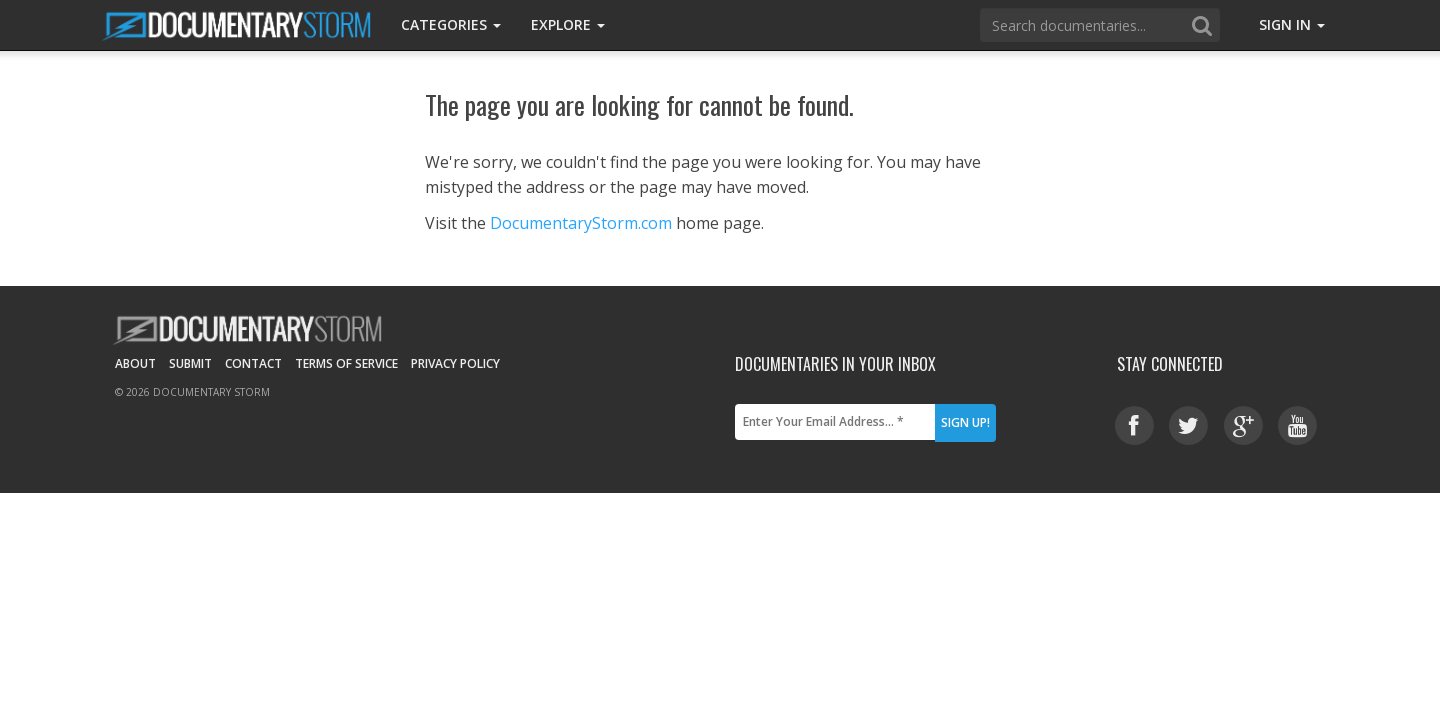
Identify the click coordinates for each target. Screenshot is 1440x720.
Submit (190, 363)
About (135, 363)
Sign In (1292, 24)
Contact (253, 363)
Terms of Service (346, 363)
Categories (451, 24)
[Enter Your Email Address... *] (835, 422)
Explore (568, 24)
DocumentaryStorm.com (581, 223)
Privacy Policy (455, 363)
